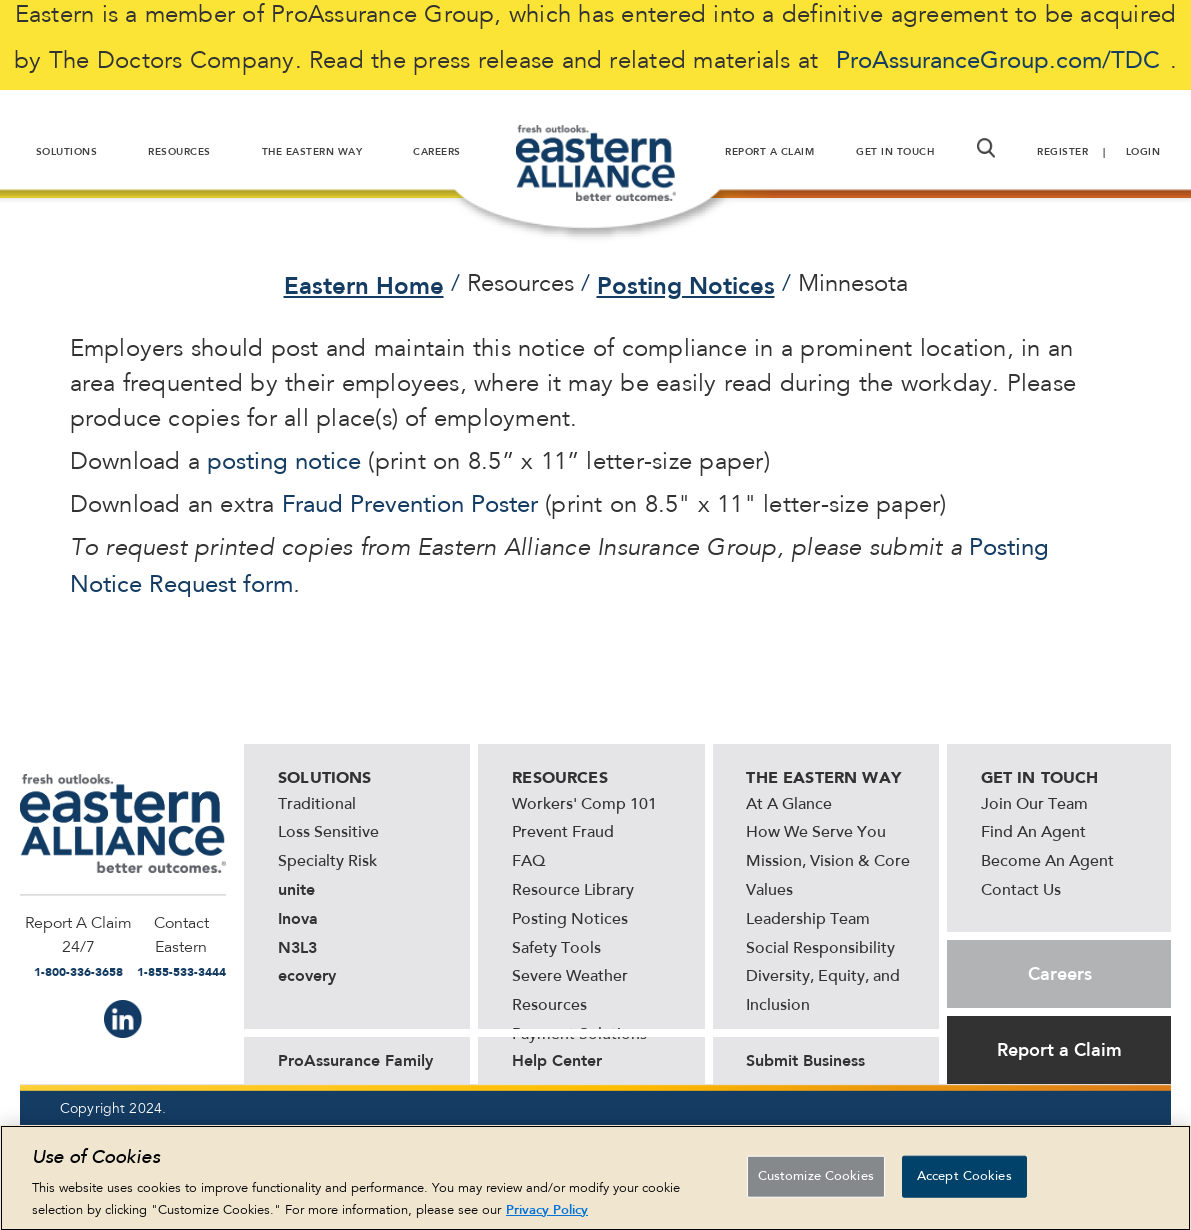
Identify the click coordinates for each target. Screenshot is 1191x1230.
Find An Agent (1033, 833)
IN (123, 1019)
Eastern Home (364, 286)
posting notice (284, 463)
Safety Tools (556, 949)
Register (1062, 152)
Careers (1060, 974)
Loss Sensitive (328, 833)
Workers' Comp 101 (584, 805)
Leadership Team (808, 920)
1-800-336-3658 (78, 972)
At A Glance (789, 805)
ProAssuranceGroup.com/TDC (998, 62)
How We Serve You (816, 833)
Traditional (317, 805)
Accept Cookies (964, 1183)
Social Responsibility (820, 949)
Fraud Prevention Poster (410, 506)
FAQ (528, 862)
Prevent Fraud (563, 833)
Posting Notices (686, 286)
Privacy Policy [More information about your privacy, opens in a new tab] (547, 1216)
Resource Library (573, 891)
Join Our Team (1034, 805)
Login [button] (1143, 152)
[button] (986, 148)
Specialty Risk (327, 862)
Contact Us (1021, 891)
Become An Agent (1047, 862)
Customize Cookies (816, 1183)
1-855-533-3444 (181, 972)
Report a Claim (1059, 1050)
